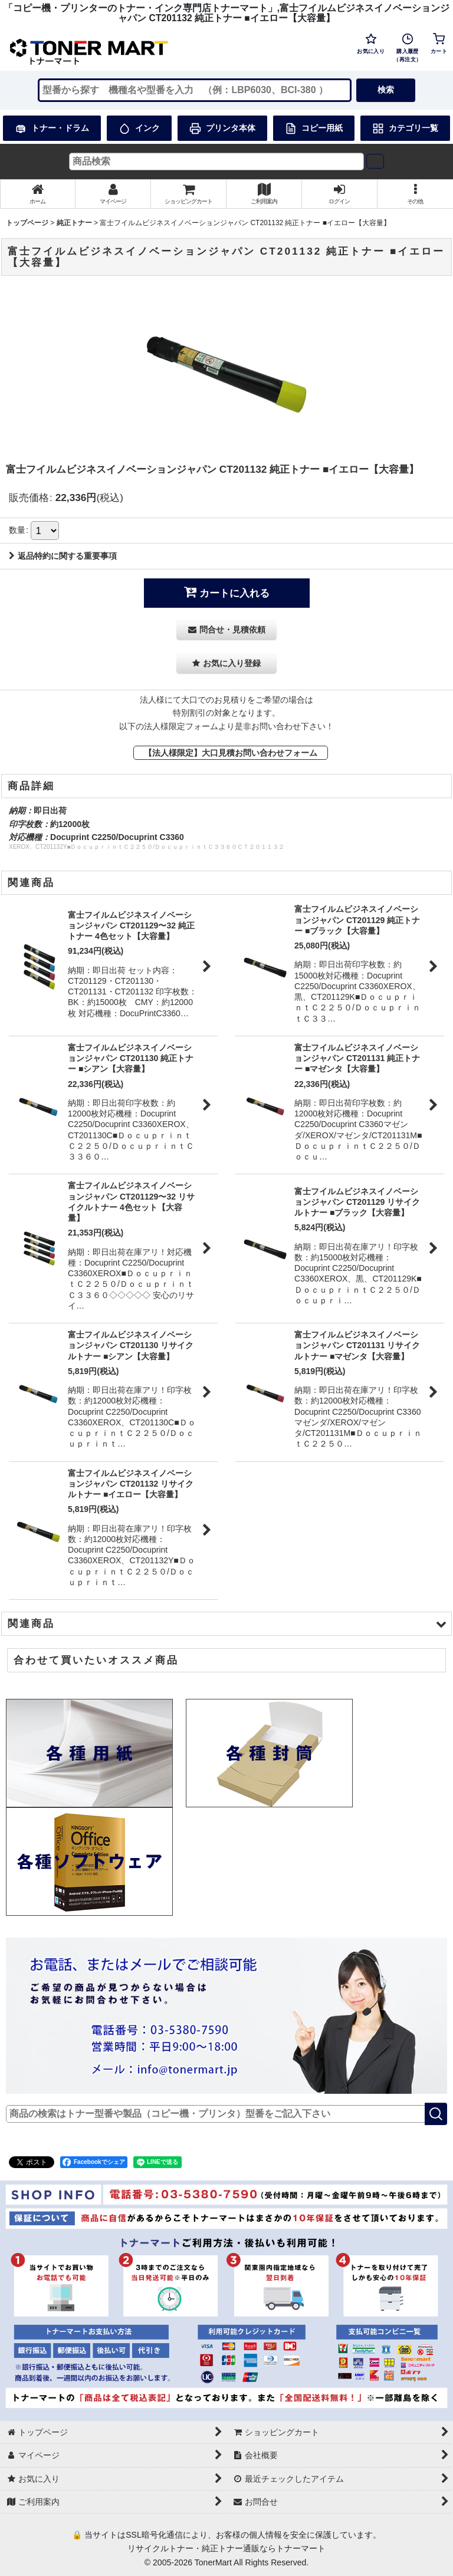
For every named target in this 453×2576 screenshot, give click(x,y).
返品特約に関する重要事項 (63, 556)
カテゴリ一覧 (405, 128)
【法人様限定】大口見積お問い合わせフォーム (231, 752)
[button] (415, 194)
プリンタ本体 (222, 128)
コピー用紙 (314, 128)
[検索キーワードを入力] (194, 90)
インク (139, 128)
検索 (386, 89)
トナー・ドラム (52, 128)
